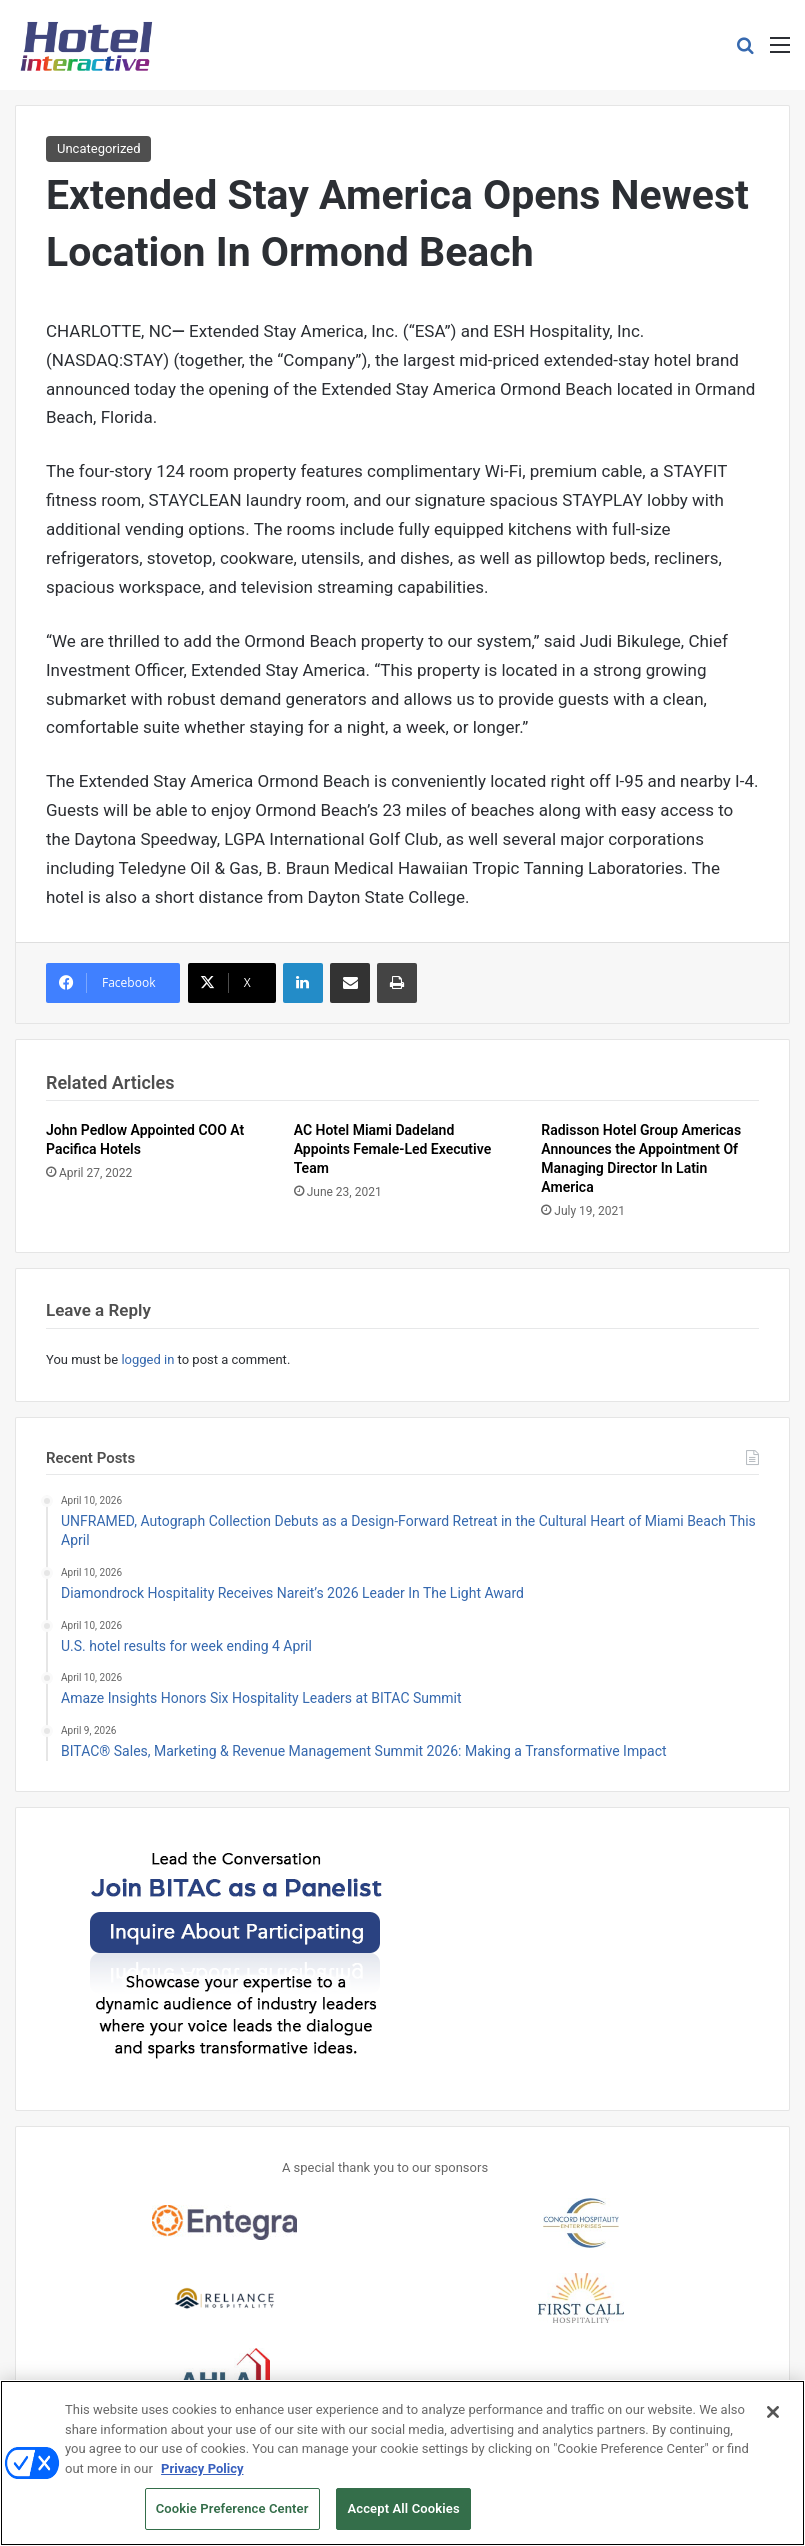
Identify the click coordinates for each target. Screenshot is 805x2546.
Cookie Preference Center (232, 2517)
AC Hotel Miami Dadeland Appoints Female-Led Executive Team (393, 1149)
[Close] (773, 2420)
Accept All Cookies (403, 2517)
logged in (147, 1359)
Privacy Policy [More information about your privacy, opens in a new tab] (202, 2476)
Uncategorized (98, 148)
